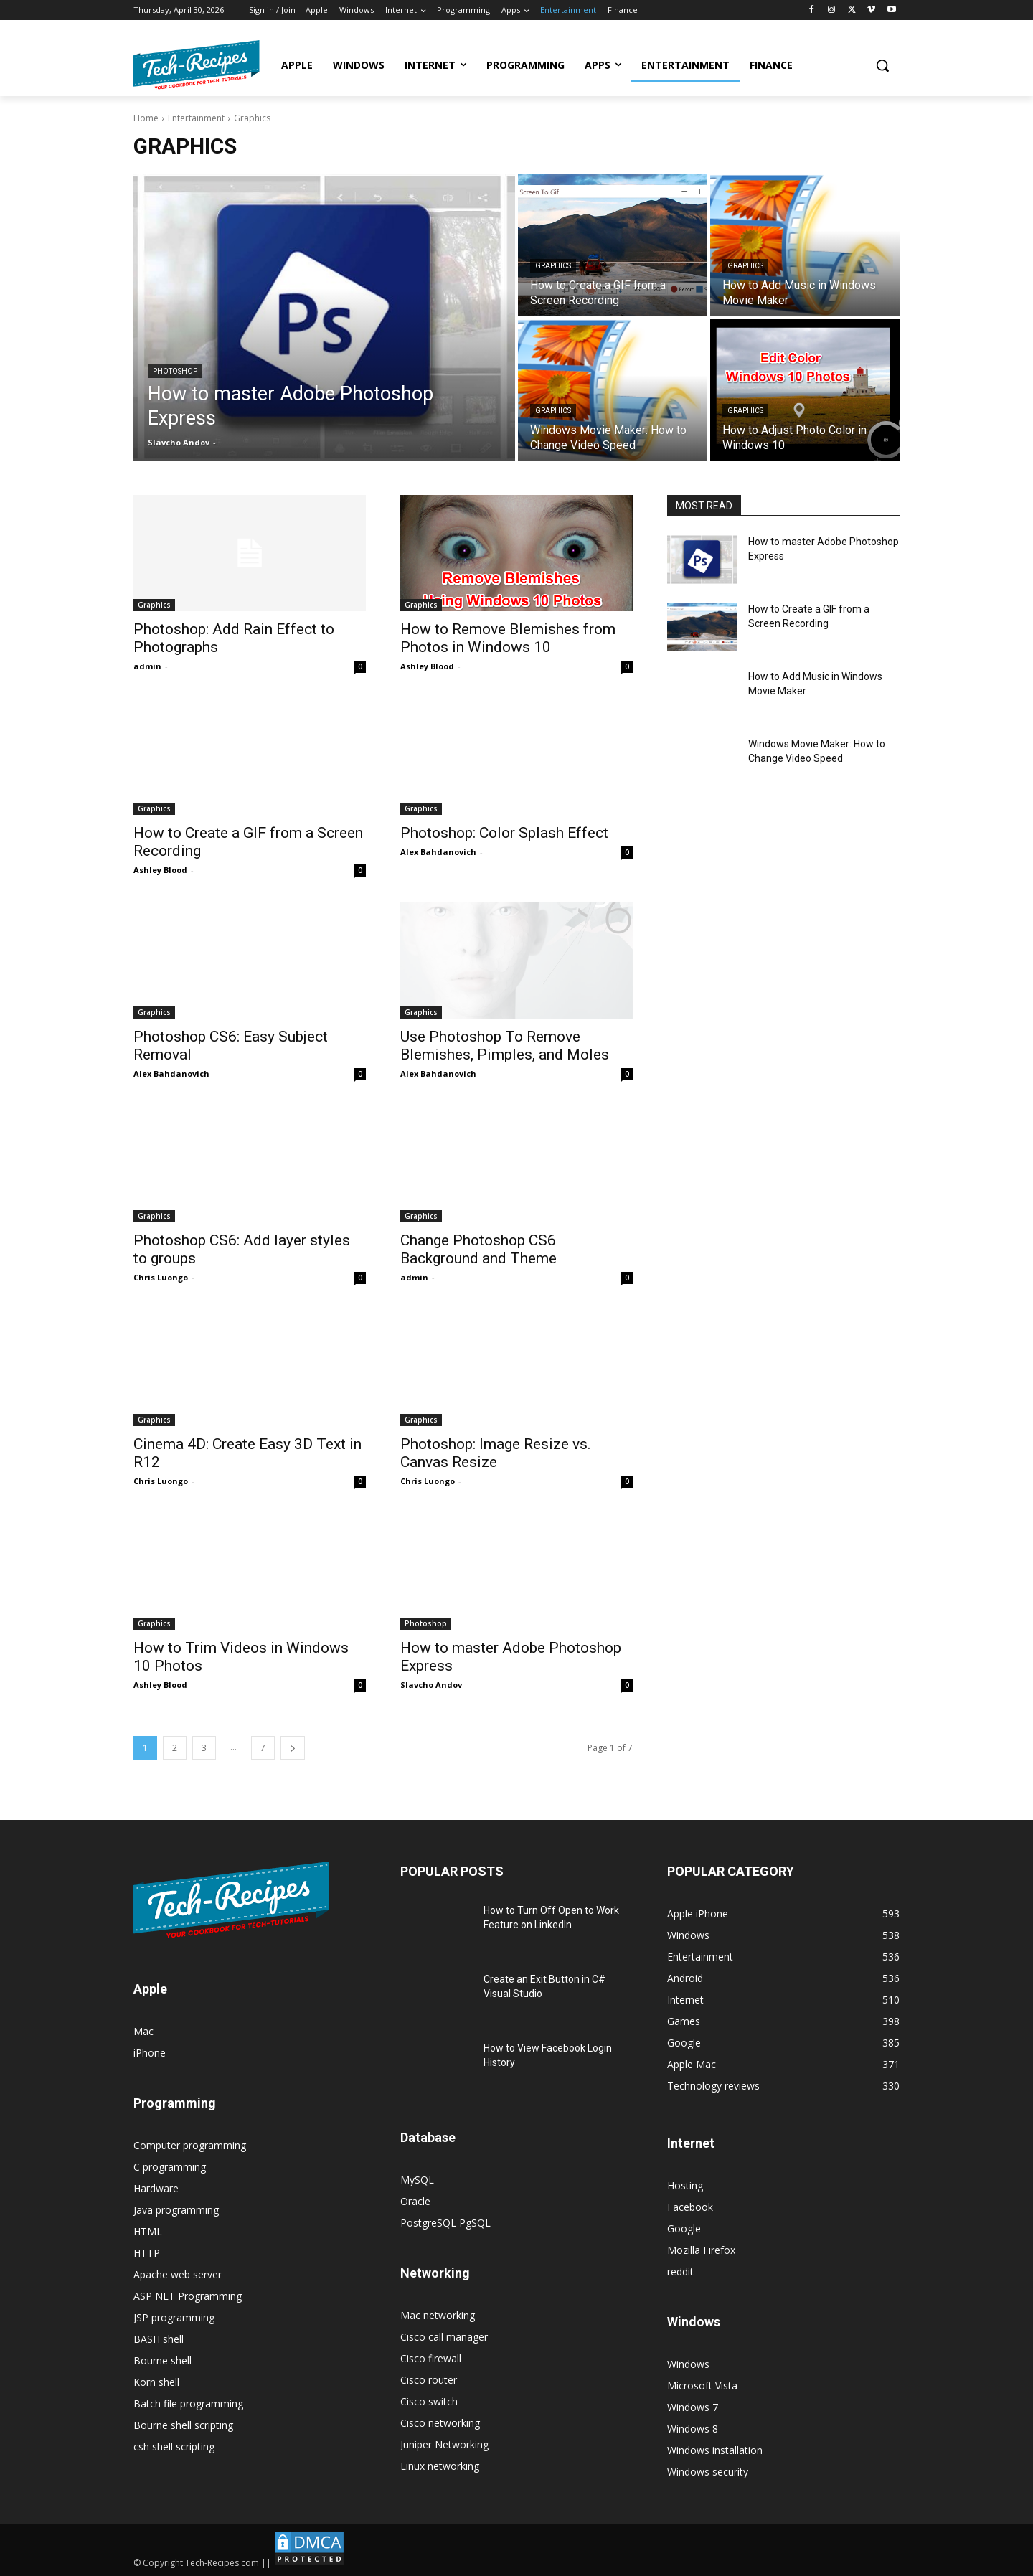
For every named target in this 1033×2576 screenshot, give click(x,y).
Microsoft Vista (702, 2385)
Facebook (690, 2207)
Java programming (176, 2210)
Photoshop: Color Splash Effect (504, 832)
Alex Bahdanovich (438, 851)
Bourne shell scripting (183, 2425)
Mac (143, 2031)
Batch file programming (188, 2403)
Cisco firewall (430, 2358)
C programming (169, 2167)
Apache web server (177, 2274)
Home (146, 118)
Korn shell (156, 2382)
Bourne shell (162, 2360)
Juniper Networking (444, 2444)
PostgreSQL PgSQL (445, 2223)
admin (147, 666)
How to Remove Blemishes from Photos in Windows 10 (507, 638)
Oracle (415, 2201)
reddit (680, 2271)
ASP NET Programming (187, 2296)
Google (684, 2228)
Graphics (553, 266)
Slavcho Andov (431, 1684)
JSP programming (173, 2317)
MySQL (417, 2179)
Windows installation (715, 2450)
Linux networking (439, 2466)
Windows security (707, 2471)
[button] (882, 65)
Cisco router (428, 2380)
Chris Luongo (160, 1277)
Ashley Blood (427, 666)
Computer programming (189, 2145)
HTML (147, 2231)
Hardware (156, 2188)
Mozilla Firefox (701, 2250)
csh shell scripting (173, 2446)
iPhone (149, 2053)
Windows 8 (692, 2428)
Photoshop (175, 371)
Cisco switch (429, 2401)
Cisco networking (440, 2423)
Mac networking (437, 2315)
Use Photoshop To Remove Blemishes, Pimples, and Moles (504, 1045)
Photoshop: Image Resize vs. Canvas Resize (495, 1453)
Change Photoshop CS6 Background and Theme (478, 1249)
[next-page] (292, 1748)
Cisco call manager (444, 2337)
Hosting (685, 2185)
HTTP (146, 2253)
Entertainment (196, 118)
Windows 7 (692, 2407)
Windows (688, 2364)
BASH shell (158, 2339)
